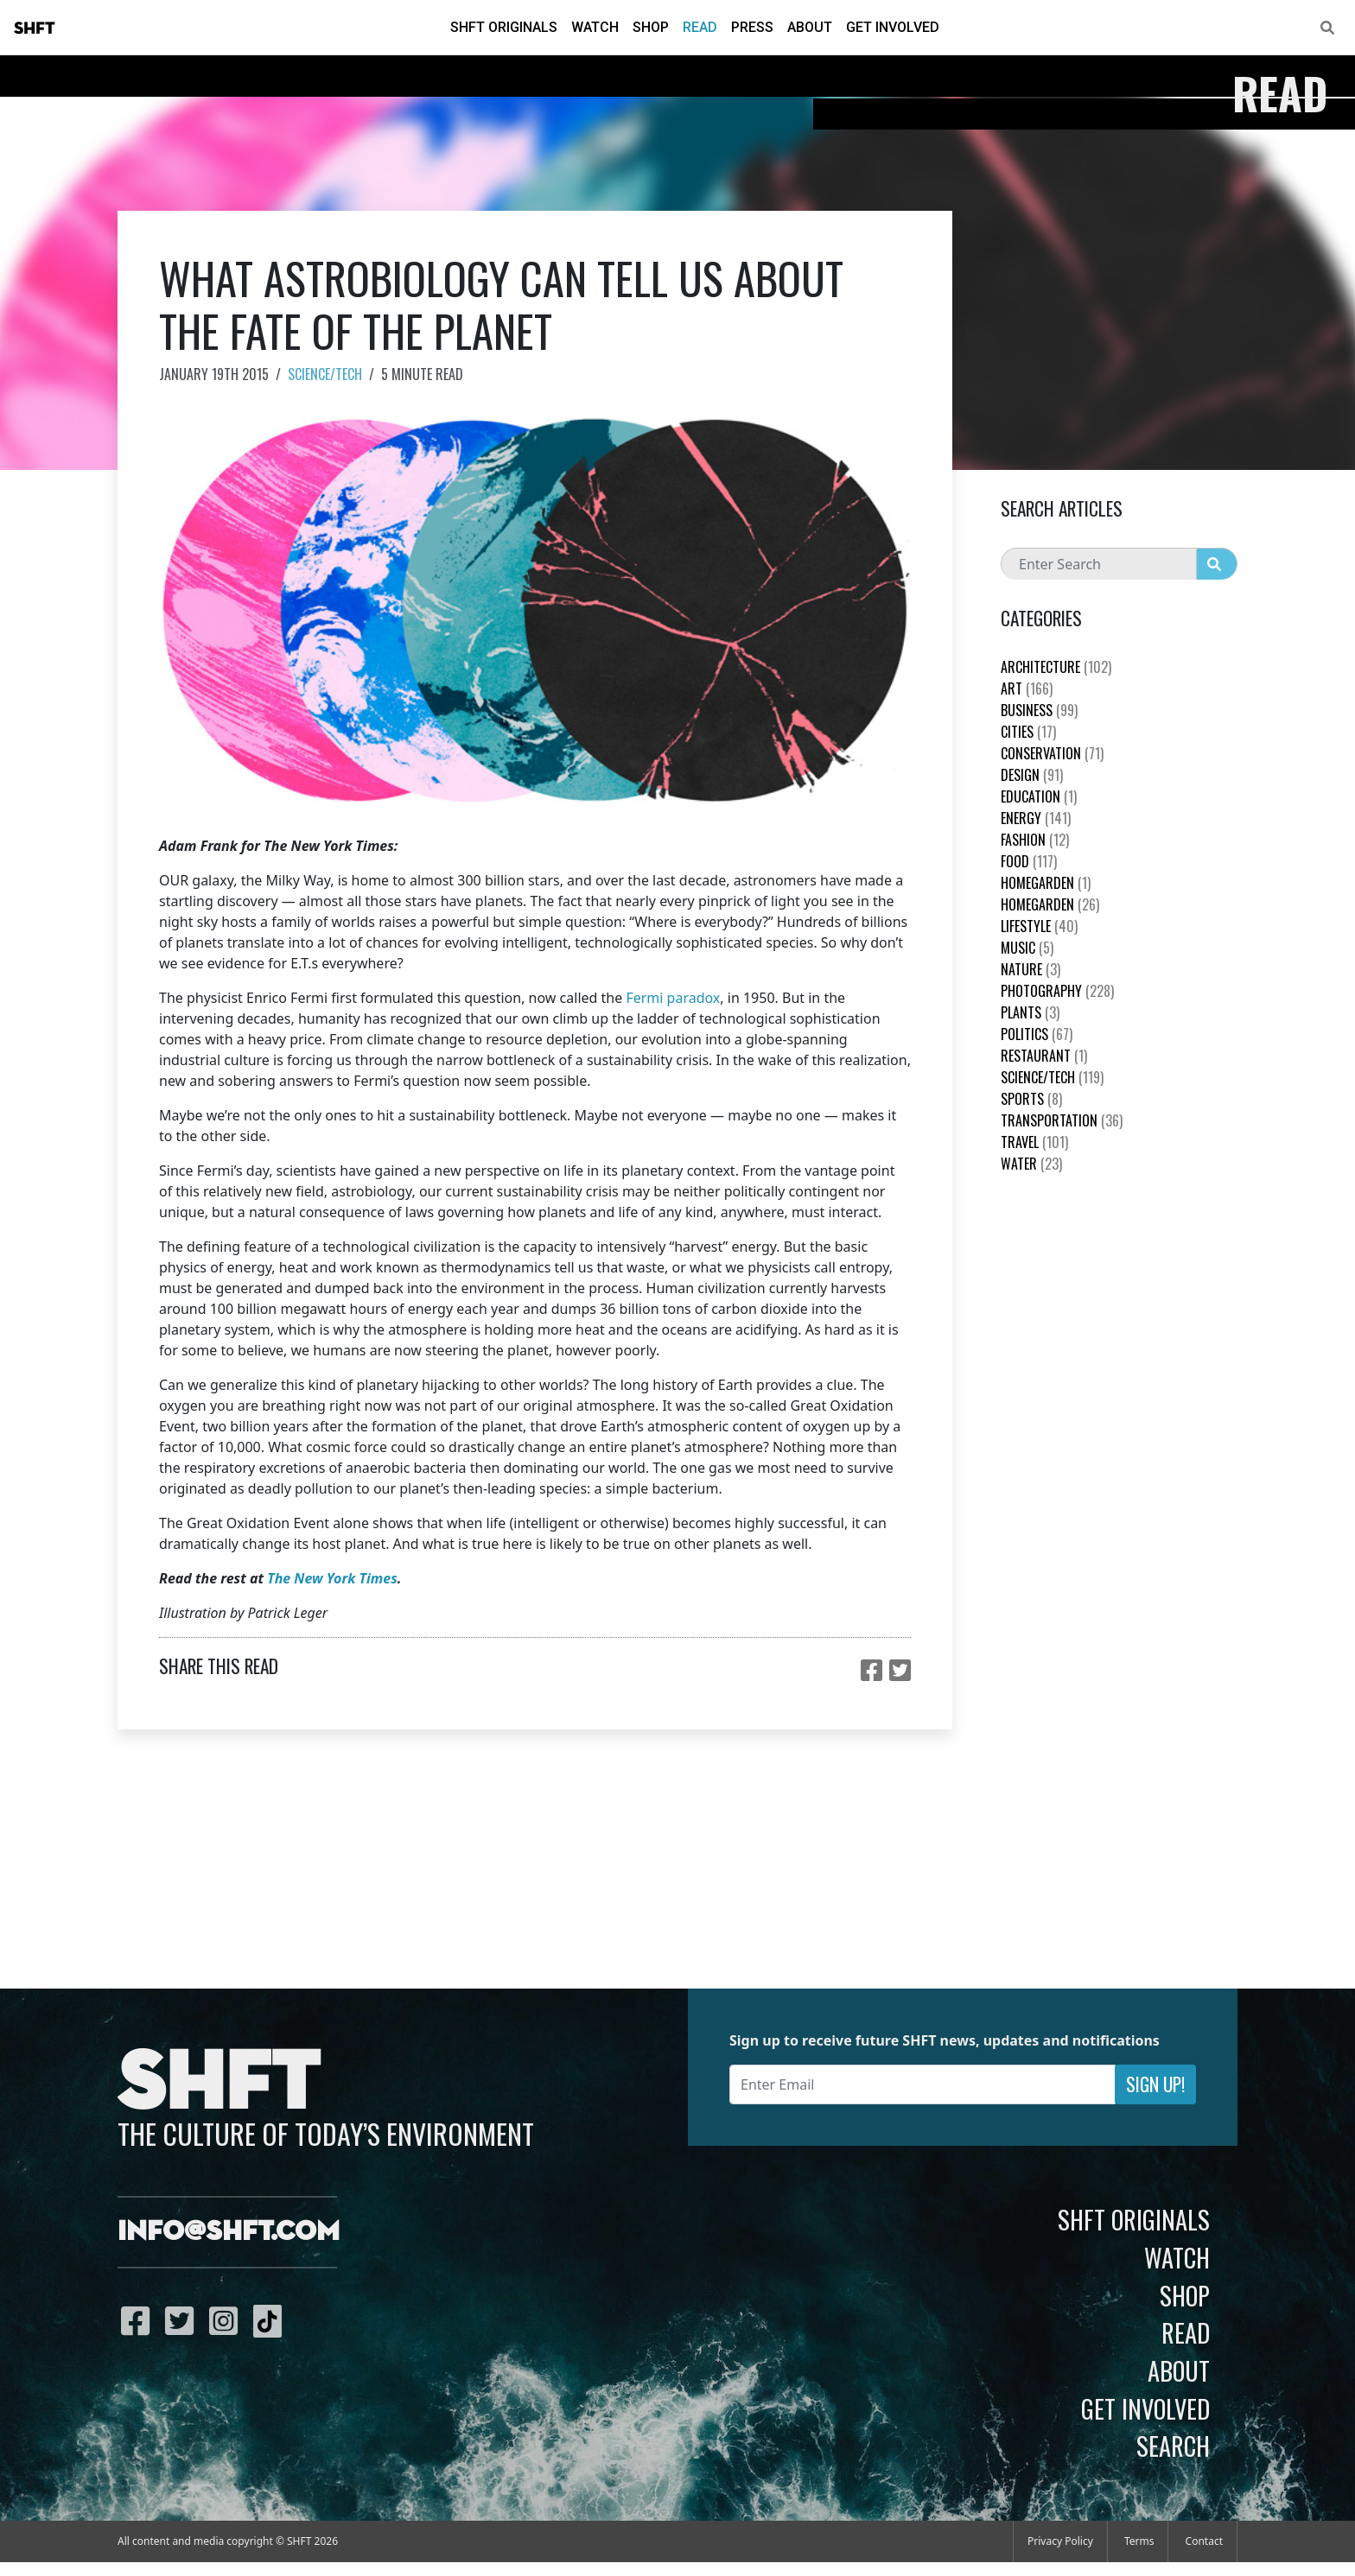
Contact (1204, 2541)
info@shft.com (229, 2232)
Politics (1036, 1034)
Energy (1036, 818)
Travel (1034, 1142)
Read (700, 27)
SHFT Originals (503, 27)
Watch (595, 27)
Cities (1028, 731)
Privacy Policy (1060, 2541)
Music (1027, 947)
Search (1173, 2445)
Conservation (1052, 753)
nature (1030, 969)
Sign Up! (1155, 2084)
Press (752, 27)
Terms (1139, 2541)
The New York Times (332, 1578)
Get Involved (892, 27)
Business (1039, 710)
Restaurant (1044, 1055)
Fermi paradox (673, 997)
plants (1030, 1012)
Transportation (1062, 1120)
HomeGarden (1046, 882)
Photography (1057, 990)
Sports (1031, 1098)
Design (1032, 775)
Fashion (1035, 839)
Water (1031, 1163)
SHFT (34, 28)
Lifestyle (1039, 926)
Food (1029, 861)
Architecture (1056, 667)
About (809, 27)
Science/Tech (325, 374)
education (1039, 796)
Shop (651, 27)
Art (1027, 688)
